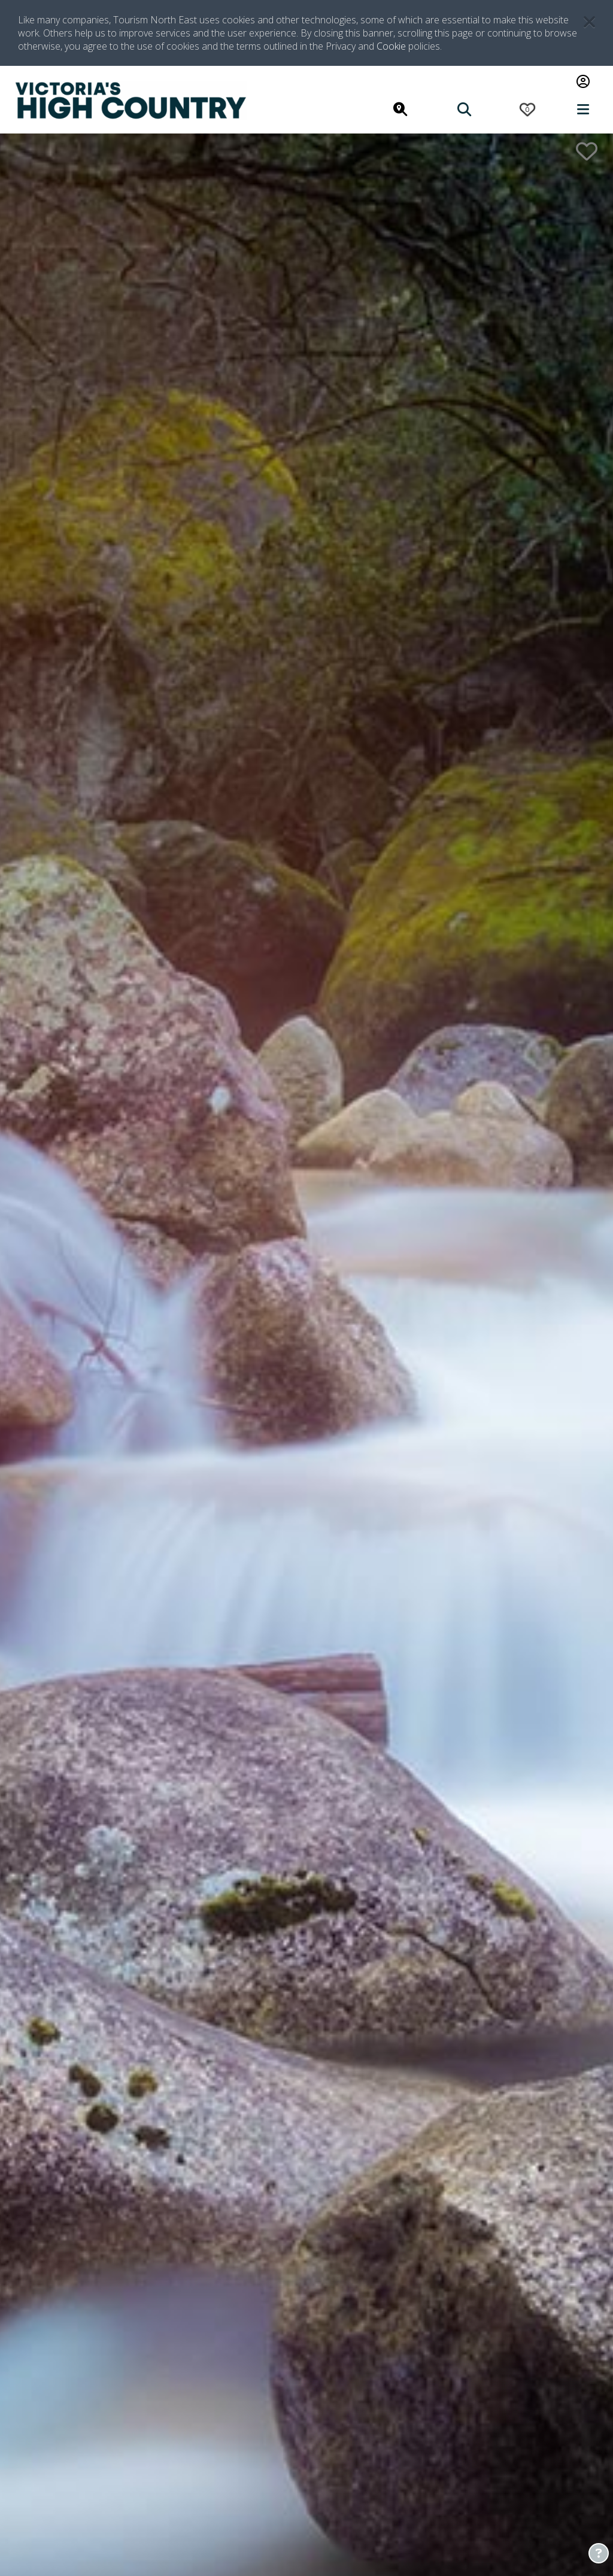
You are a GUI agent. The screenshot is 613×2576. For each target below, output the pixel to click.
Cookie (391, 46)
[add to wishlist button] (586, 151)
